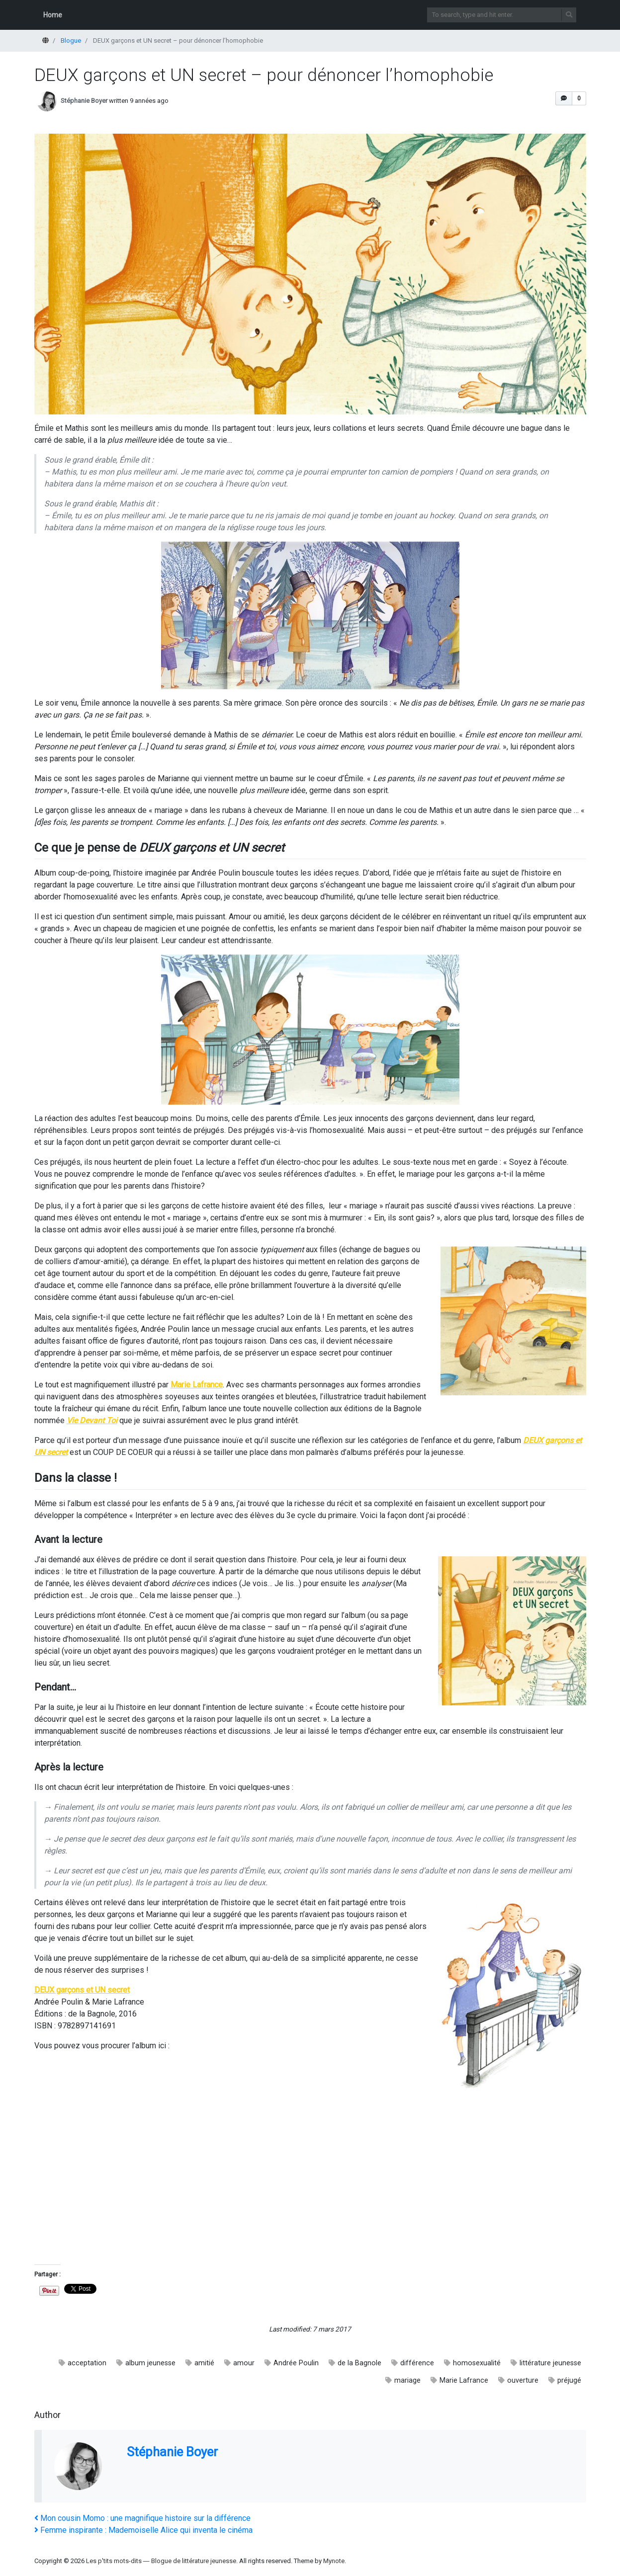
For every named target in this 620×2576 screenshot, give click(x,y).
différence (417, 2363)
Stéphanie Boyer (84, 101)
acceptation (87, 2363)
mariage (407, 2380)
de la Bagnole (359, 2363)
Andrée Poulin (296, 2363)
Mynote (334, 2561)
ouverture (522, 2380)
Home (52, 15)
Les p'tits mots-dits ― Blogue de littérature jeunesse (161, 2561)
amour (244, 2363)
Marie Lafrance (464, 2380)
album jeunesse (150, 2363)
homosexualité (477, 2363)
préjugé (569, 2380)
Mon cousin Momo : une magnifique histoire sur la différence (142, 2518)
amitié (204, 2363)
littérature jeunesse (550, 2363)
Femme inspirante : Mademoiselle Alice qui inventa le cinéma (143, 2530)
